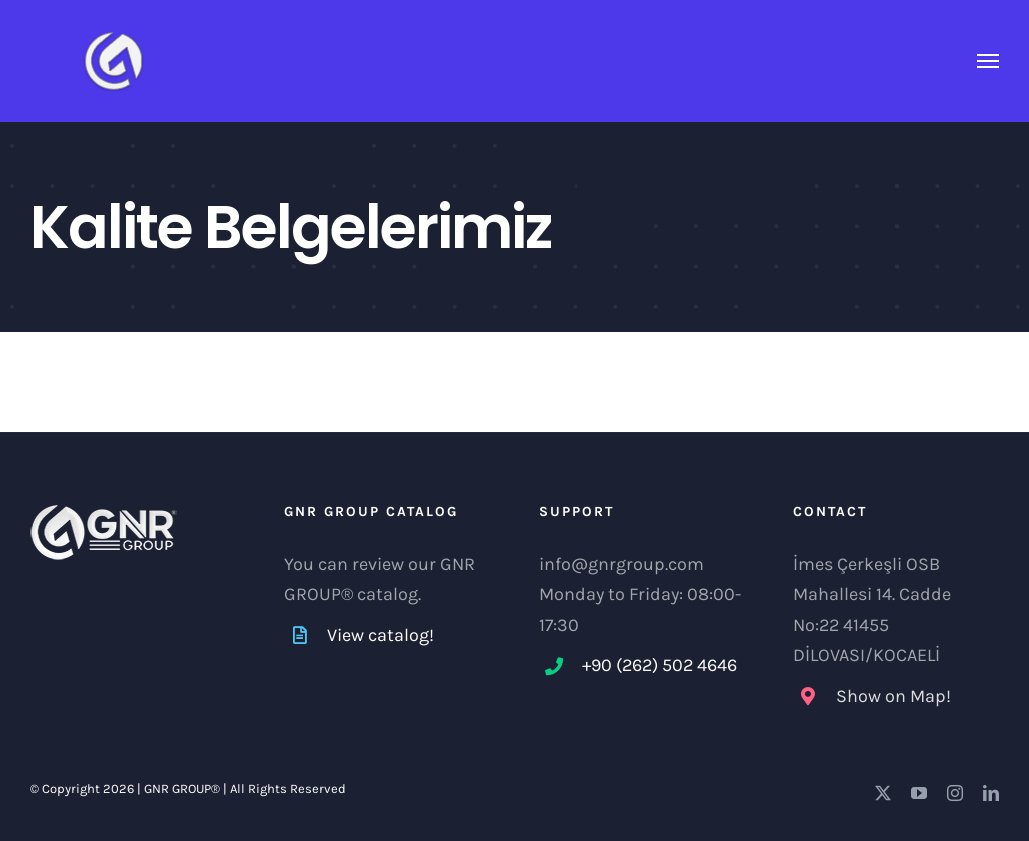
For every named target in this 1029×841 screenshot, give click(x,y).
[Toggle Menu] (988, 61)
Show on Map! (893, 696)
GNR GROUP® (182, 788)
